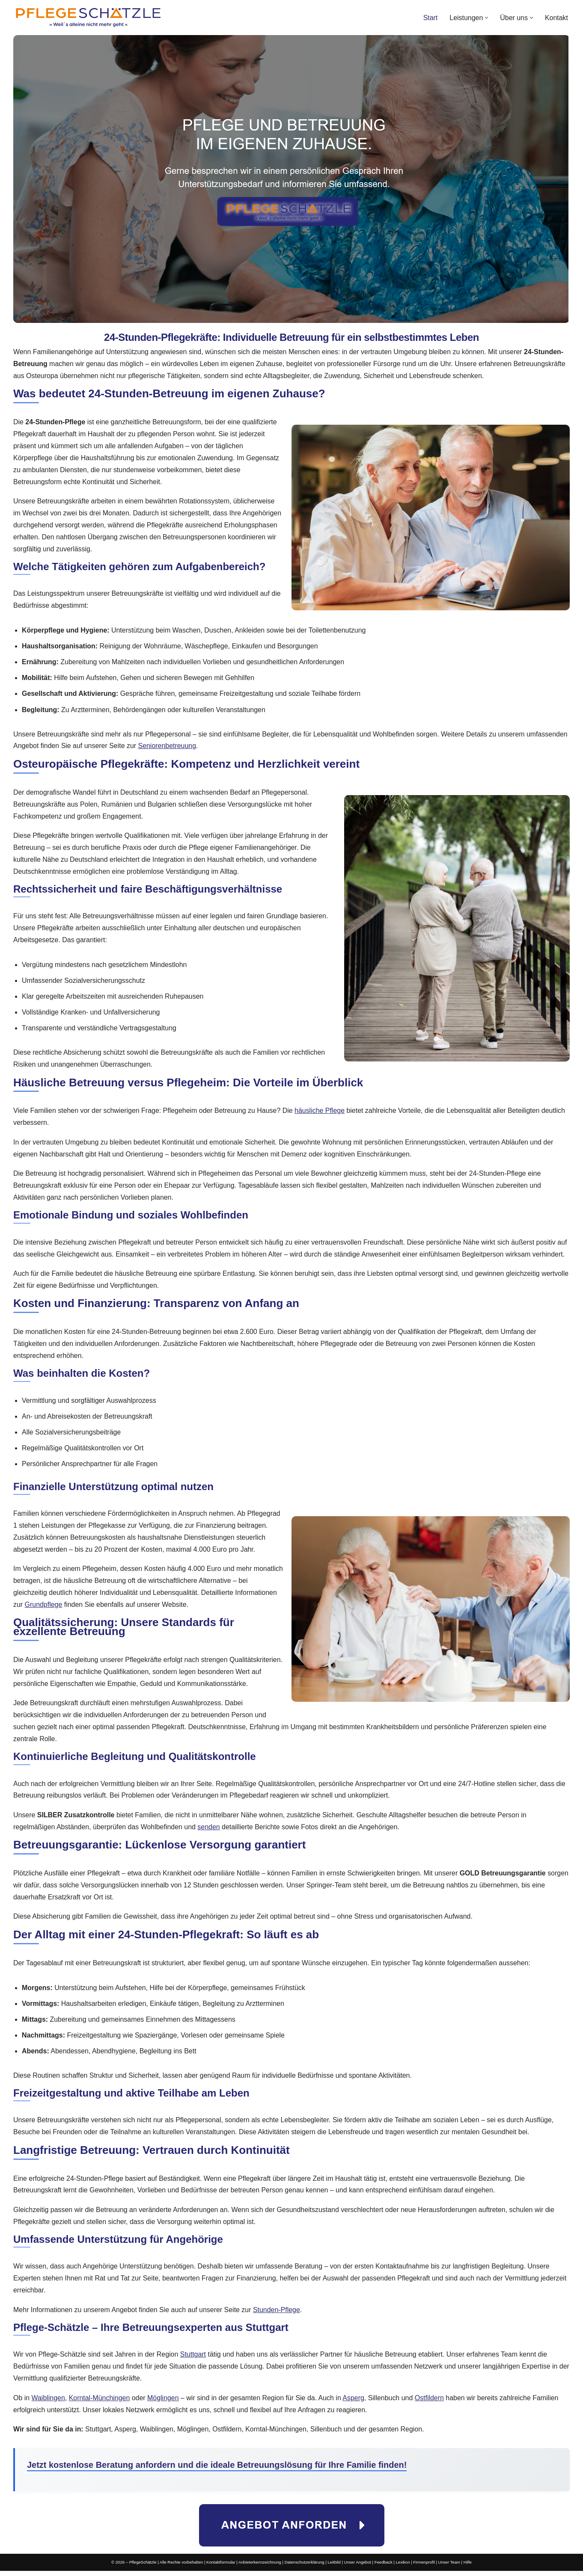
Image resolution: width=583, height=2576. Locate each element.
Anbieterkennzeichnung (259, 2567)
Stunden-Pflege (277, 2314)
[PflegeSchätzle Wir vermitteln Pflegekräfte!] (88, 17)
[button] (486, 17)
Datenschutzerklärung (304, 2567)
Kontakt (556, 17)
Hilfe (468, 2567)
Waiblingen (48, 2403)
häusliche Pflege (321, 1112)
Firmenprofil (424, 2567)
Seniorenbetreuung (168, 747)
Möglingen (163, 2403)
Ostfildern (430, 2403)
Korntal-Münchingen (99, 2403)
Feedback (384, 2567)
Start (430, 17)
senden (209, 1830)
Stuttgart (193, 2359)
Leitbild (334, 2567)
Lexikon (403, 2567)
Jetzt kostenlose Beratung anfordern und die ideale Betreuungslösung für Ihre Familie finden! (217, 2470)
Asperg (355, 2403)
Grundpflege (43, 1608)
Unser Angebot (357, 2567)
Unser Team (450, 2567)
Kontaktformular (220, 2567)
